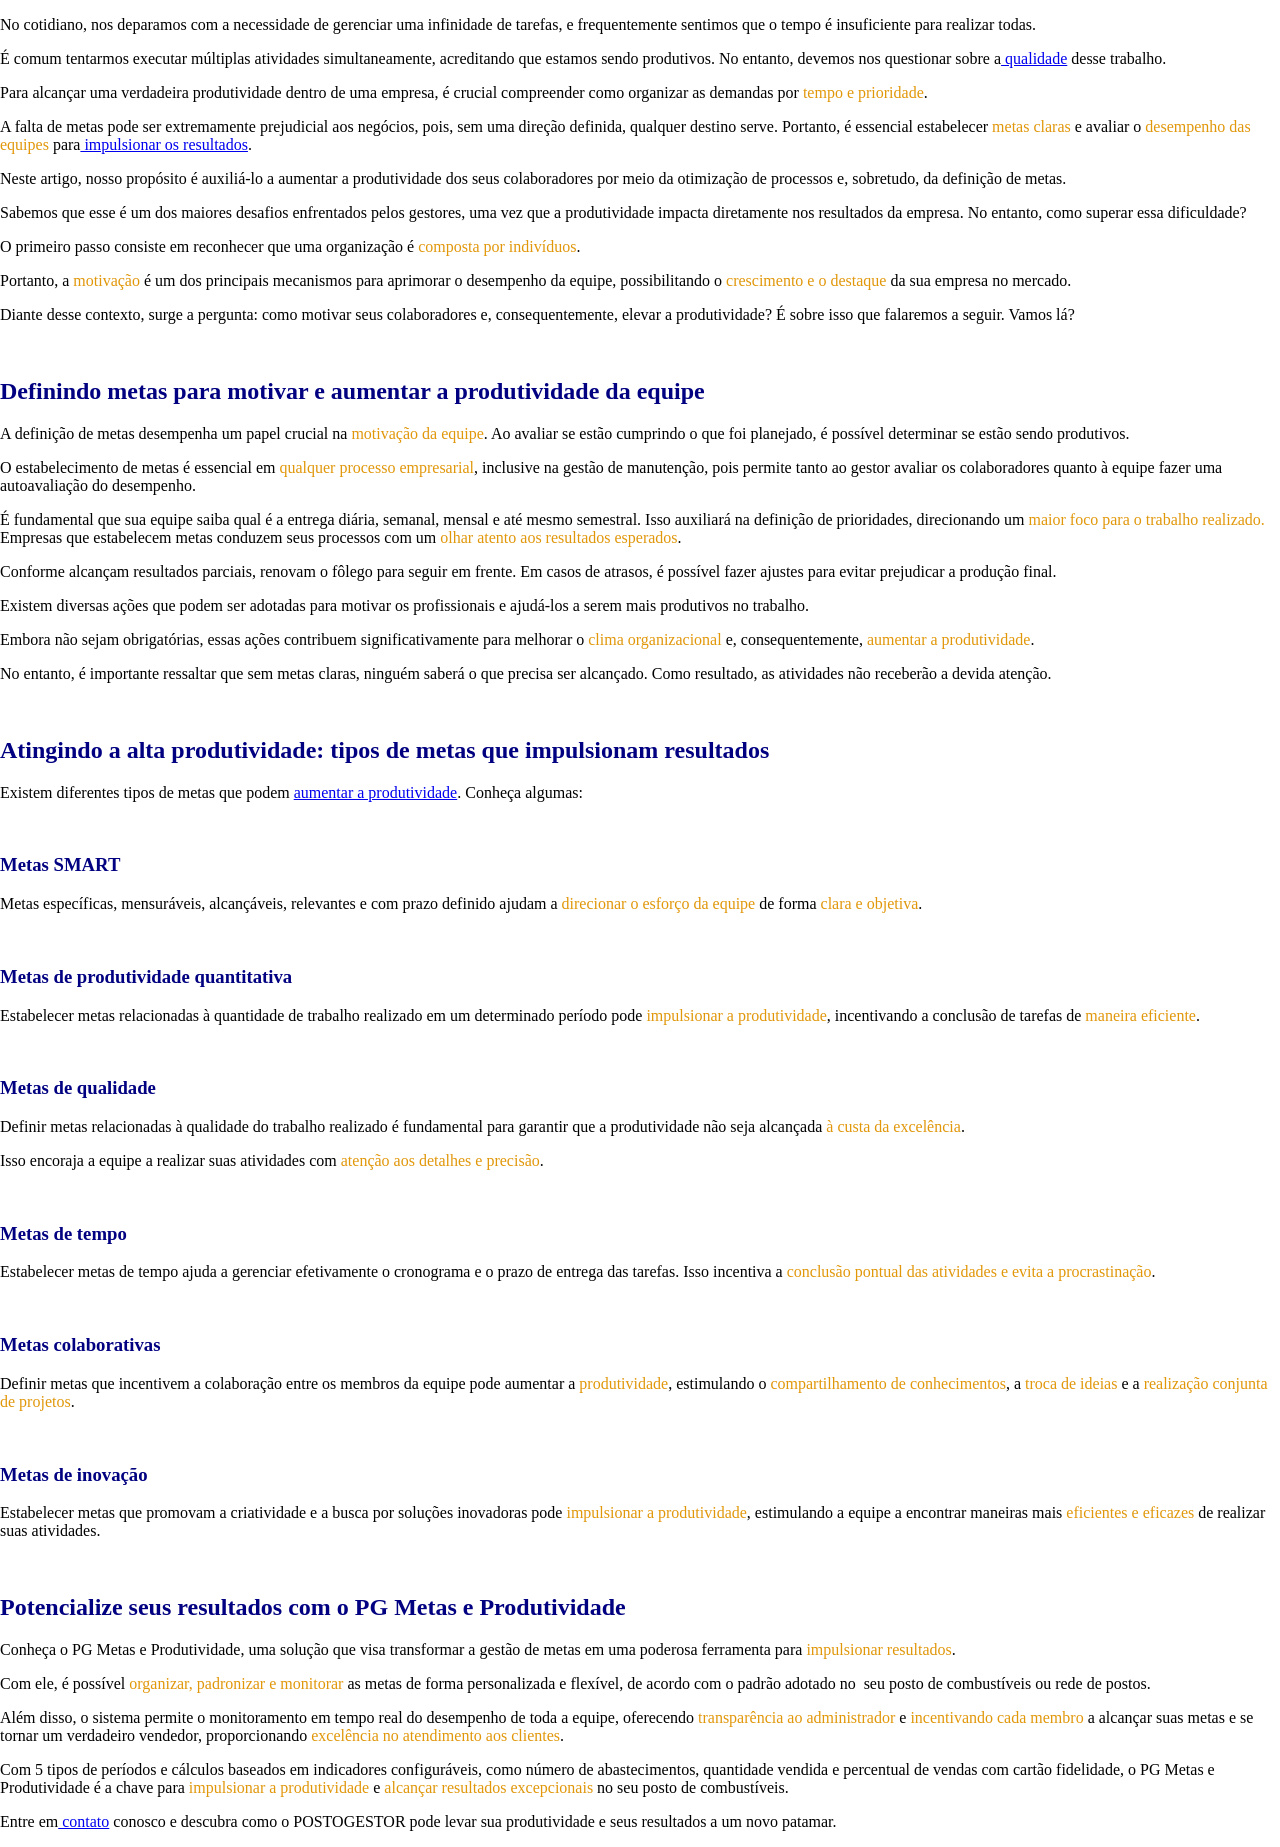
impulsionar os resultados (164, 144)
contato (83, 1821)
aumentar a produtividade (376, 792)
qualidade (1034, 58)
